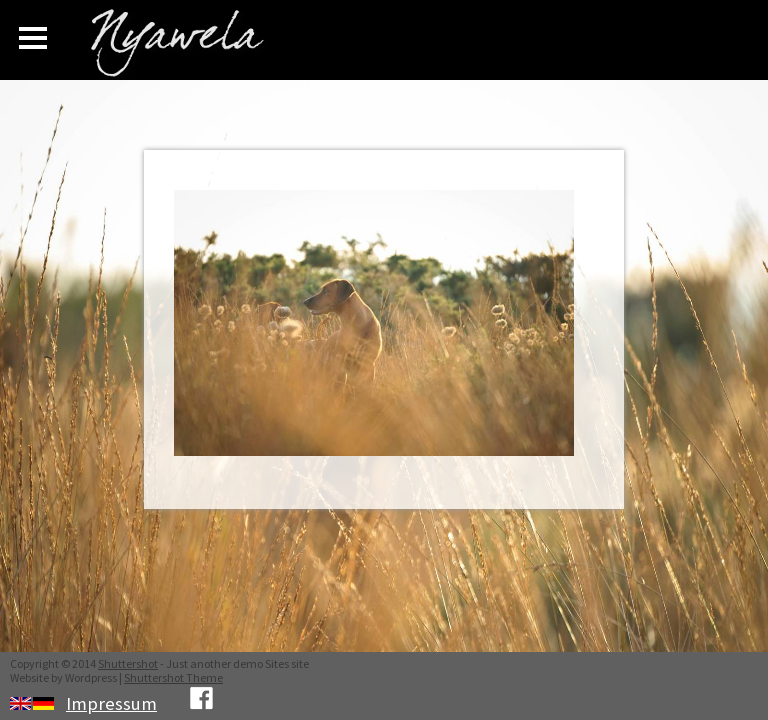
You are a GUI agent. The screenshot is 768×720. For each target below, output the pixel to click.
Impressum (111, 703)
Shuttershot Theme (173, 677)
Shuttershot (128, 663)
